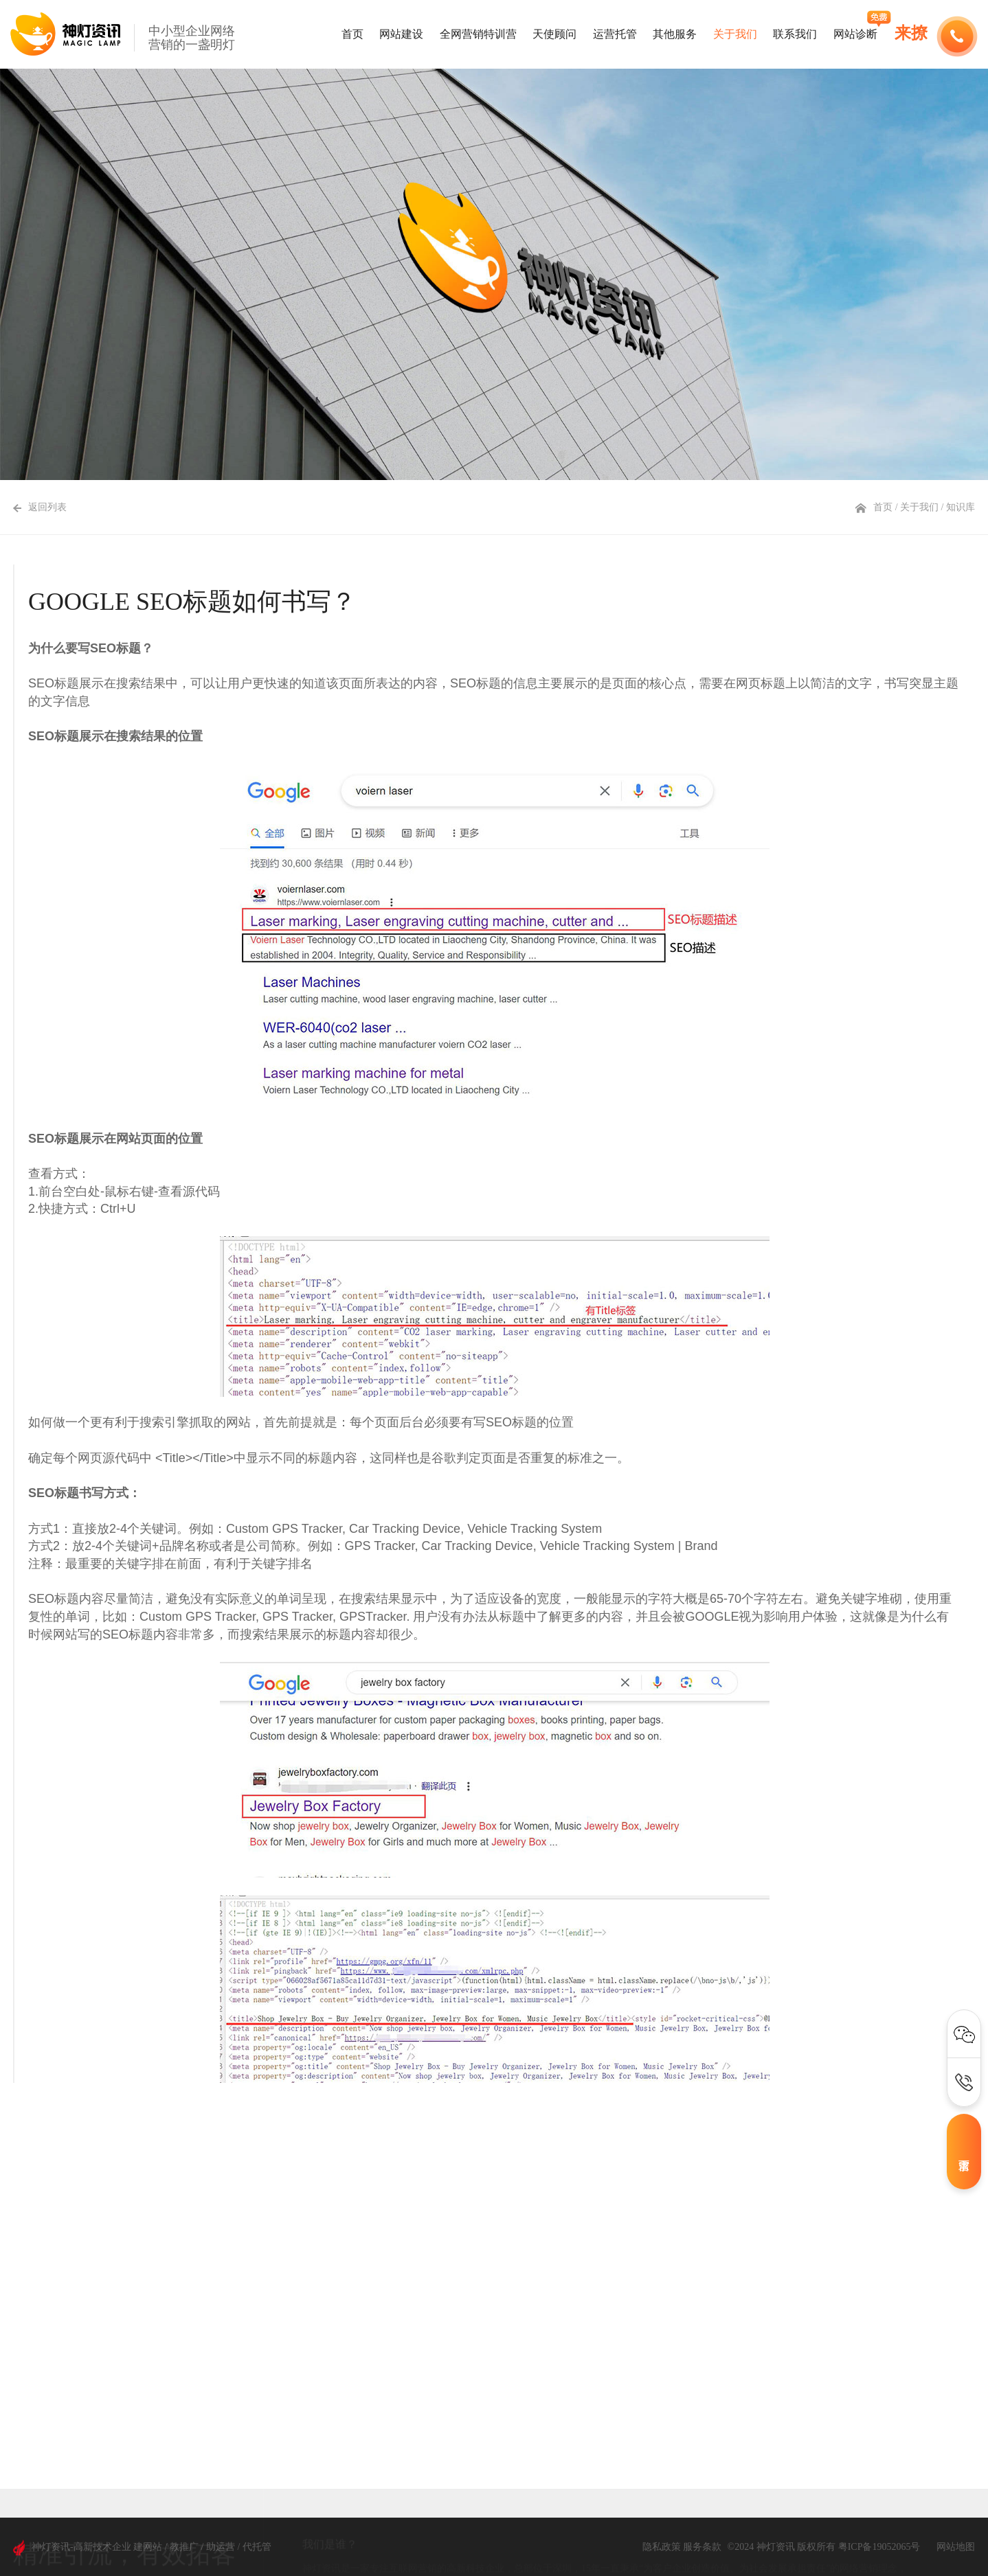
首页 (352, 34)
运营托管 (615, 34)
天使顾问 (554, 34)
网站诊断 (855, 34)
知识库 (960, 507)
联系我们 (795, 34)
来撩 (911, 33)
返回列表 (40, 507)
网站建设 (401, 34)
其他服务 (675, 34)
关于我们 (735, 34)
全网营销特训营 (478, 34)
